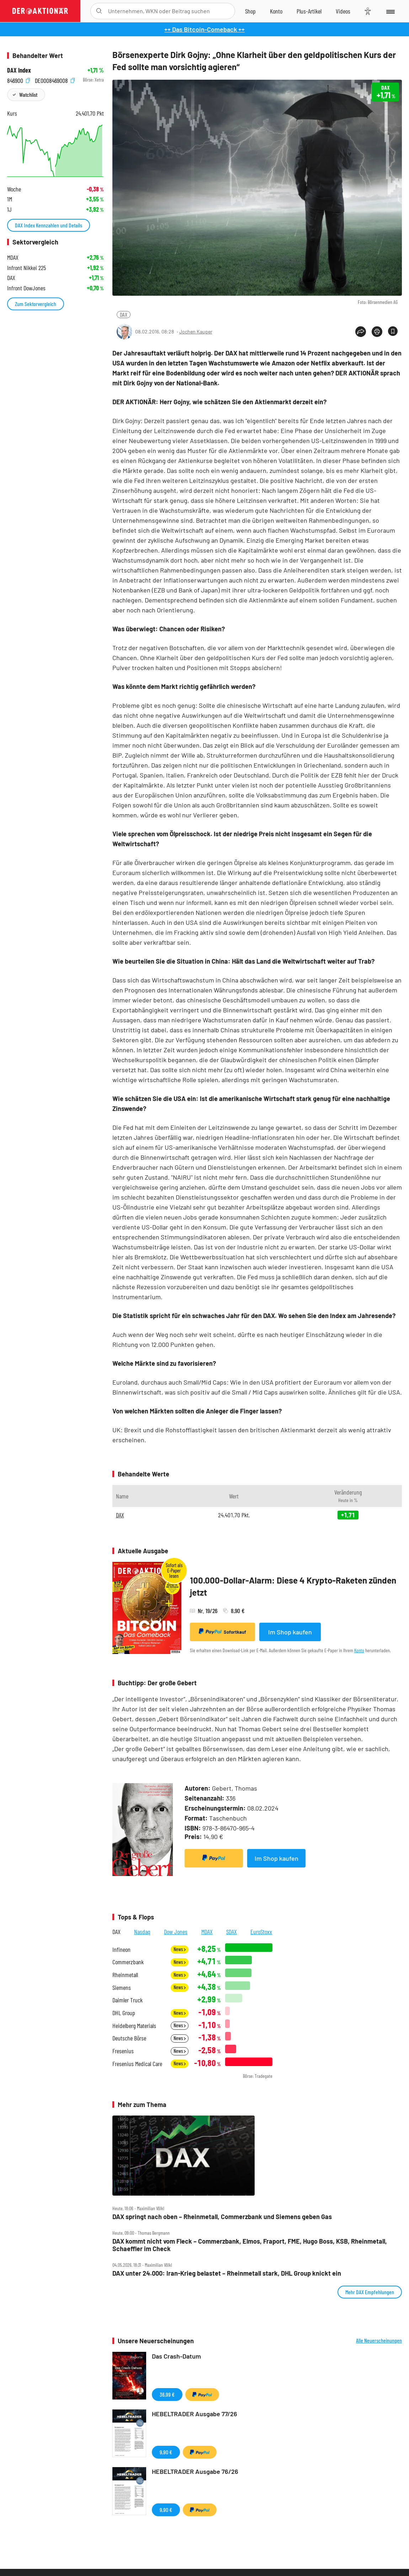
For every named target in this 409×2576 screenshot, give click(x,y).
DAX (123, 314)
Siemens (121, 1987)
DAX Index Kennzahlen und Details (48, 225)
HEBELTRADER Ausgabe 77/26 (194, 2414)
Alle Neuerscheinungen (379, 2340)
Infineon (121, 1949)
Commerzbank (128, 1962)
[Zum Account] (276, 11)
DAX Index (19, 70)
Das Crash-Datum (176, 2356)
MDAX (207, 1931)
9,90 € (166, 2452)
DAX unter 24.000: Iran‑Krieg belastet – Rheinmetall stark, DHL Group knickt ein (226, 2273)
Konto (359, 1650)
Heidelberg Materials (134, 2025)
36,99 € (167, 2394)
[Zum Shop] (250, 11)
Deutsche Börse (129, 2038)
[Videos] (343, 11)
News (180, 1949)
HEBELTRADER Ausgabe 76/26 (195, 2471)
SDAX (231, 1931)
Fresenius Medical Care (137, 2063)
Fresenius (123, 2051)
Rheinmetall (125, 1975)
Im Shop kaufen (290, 1632)
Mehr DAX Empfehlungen (369, 2291)
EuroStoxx (261, 1931)
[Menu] (390, 11)
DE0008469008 (55, 80)
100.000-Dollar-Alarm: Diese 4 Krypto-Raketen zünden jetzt (293, 1586)
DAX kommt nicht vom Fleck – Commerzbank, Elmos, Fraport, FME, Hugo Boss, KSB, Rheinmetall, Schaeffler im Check (249, 2245)
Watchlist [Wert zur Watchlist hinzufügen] (28, 94)
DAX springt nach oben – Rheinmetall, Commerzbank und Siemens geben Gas (222, 2217)
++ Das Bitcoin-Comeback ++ (204, 29)
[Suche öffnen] (99, 11)
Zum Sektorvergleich (35, 303)
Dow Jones (175, 1931)
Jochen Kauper (195, 331)
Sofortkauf (222, 1631)
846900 (18, 80)
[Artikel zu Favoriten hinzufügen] (393, 331)
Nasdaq (142, 1931)
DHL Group (123, 2013)
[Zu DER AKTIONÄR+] (309, 11)
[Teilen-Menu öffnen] (360, 331)
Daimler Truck (127, 2000)
